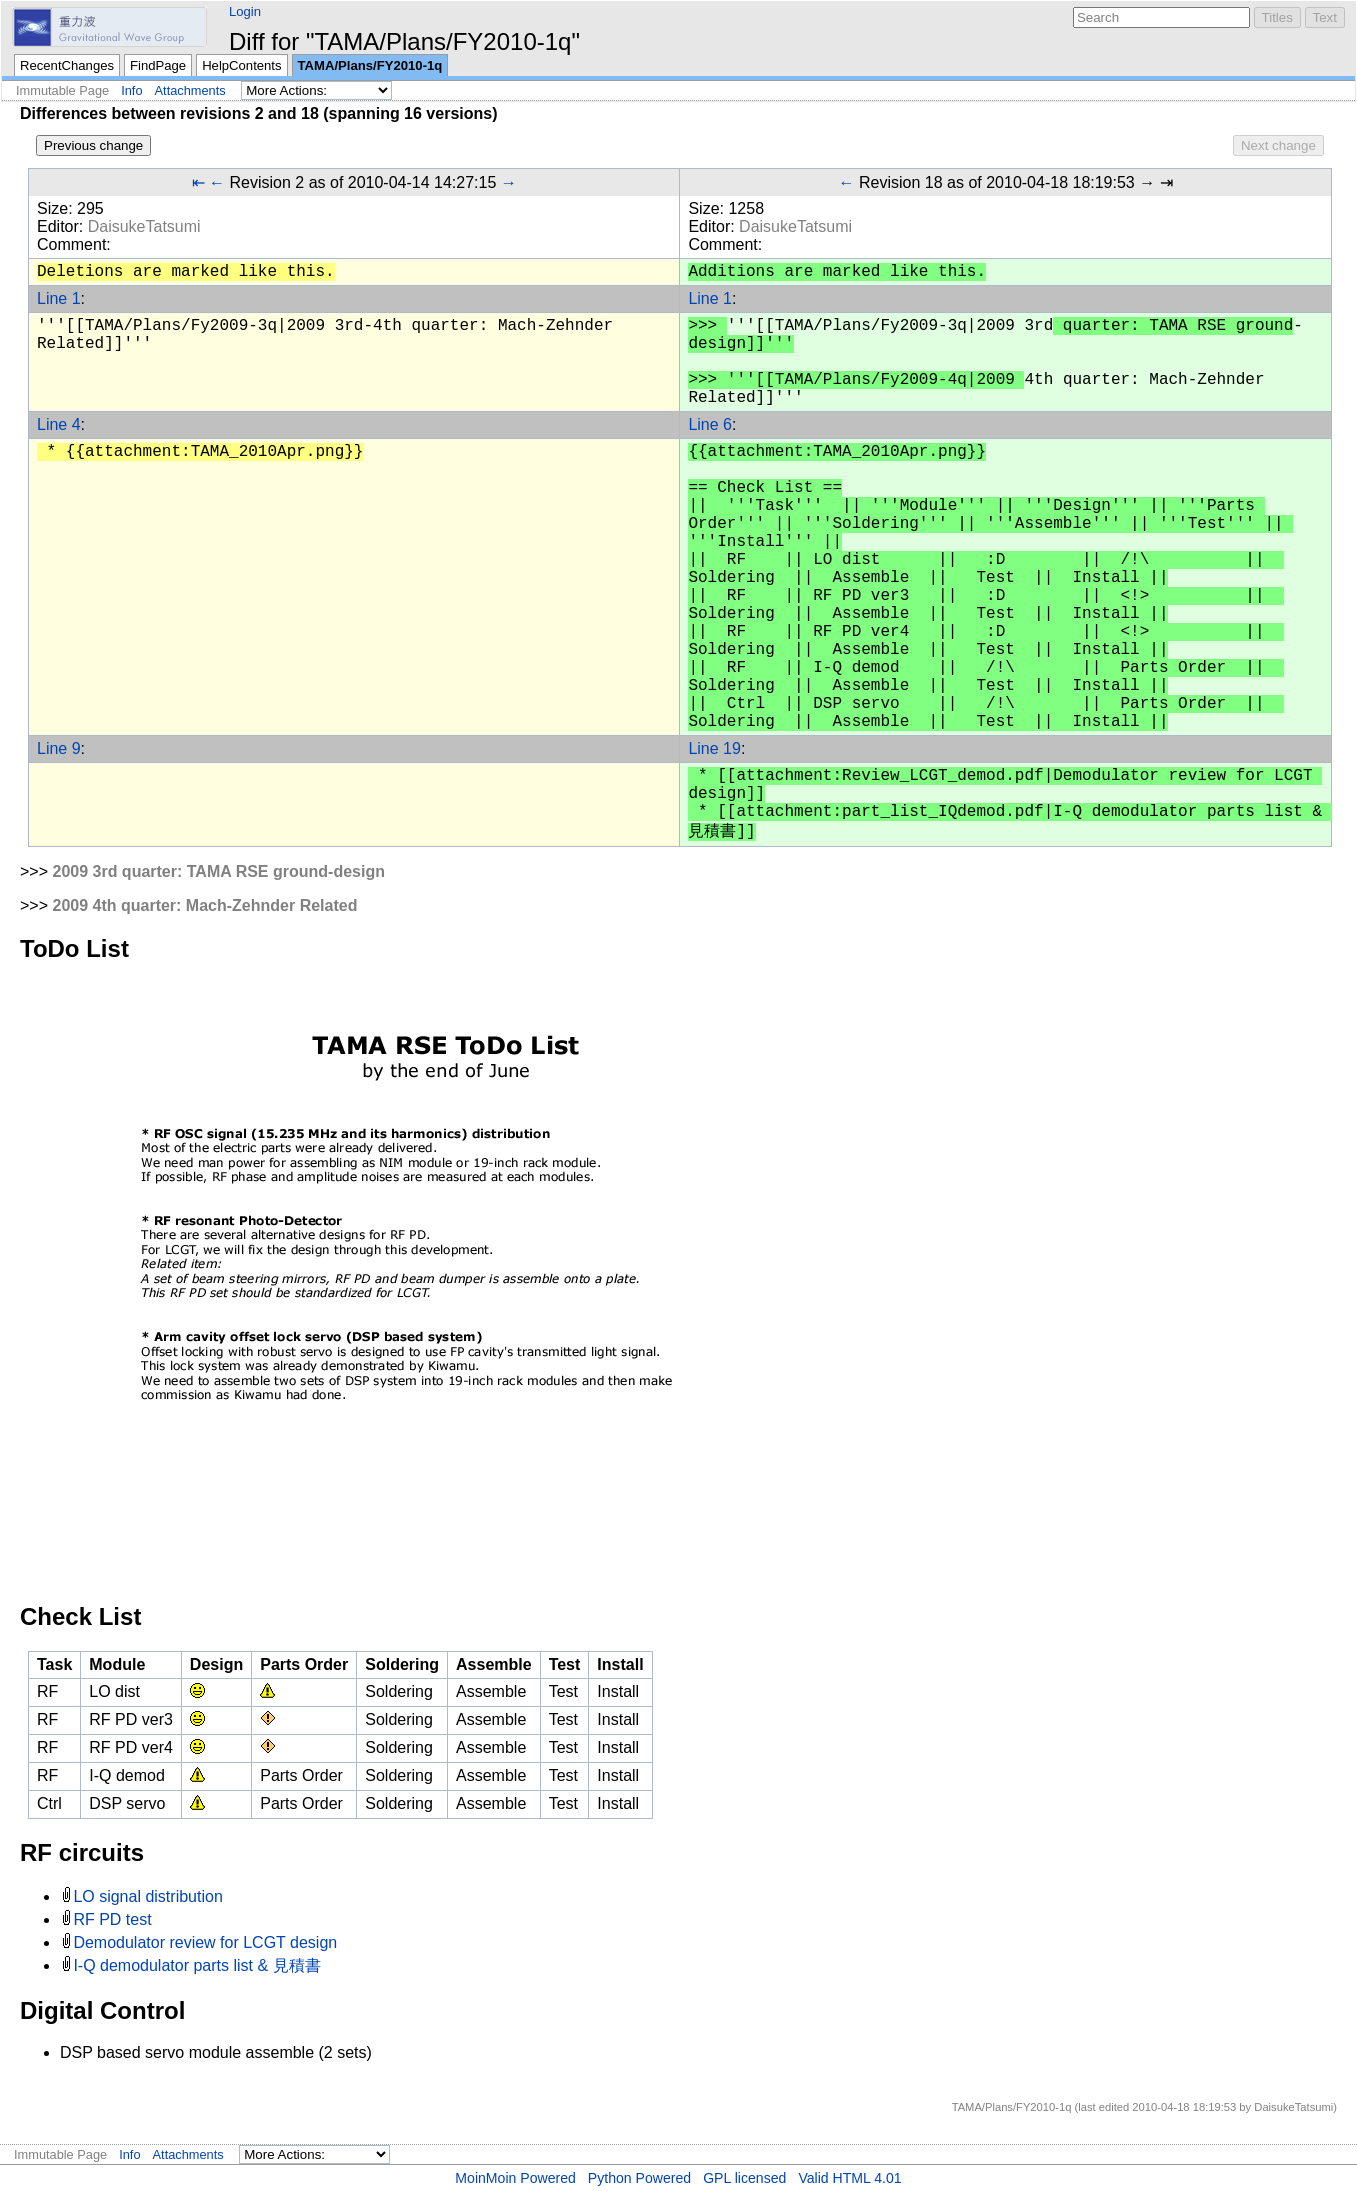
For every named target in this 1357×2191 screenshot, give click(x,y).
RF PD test (112, 1919)
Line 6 (710, 424)
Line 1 (59, 298)
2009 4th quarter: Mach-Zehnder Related (204, 905)
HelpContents (241, 65)
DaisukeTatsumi (144, 226)
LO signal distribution (147, 1896)
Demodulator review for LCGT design (205, 1942)
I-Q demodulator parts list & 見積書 (196, 1965)
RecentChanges (67, 65)
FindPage (158, 65)
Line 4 (59, 424)
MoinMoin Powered (515, 2178)
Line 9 (59, 748)
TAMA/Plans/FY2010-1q (370, 65)
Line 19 (714, 748)
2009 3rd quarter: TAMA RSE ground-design (218, 871)
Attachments (190, 90)
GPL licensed (744, 2178)
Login (245, 11)
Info (131, 90)
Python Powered (639, 2178)
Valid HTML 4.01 (849, 2178)
